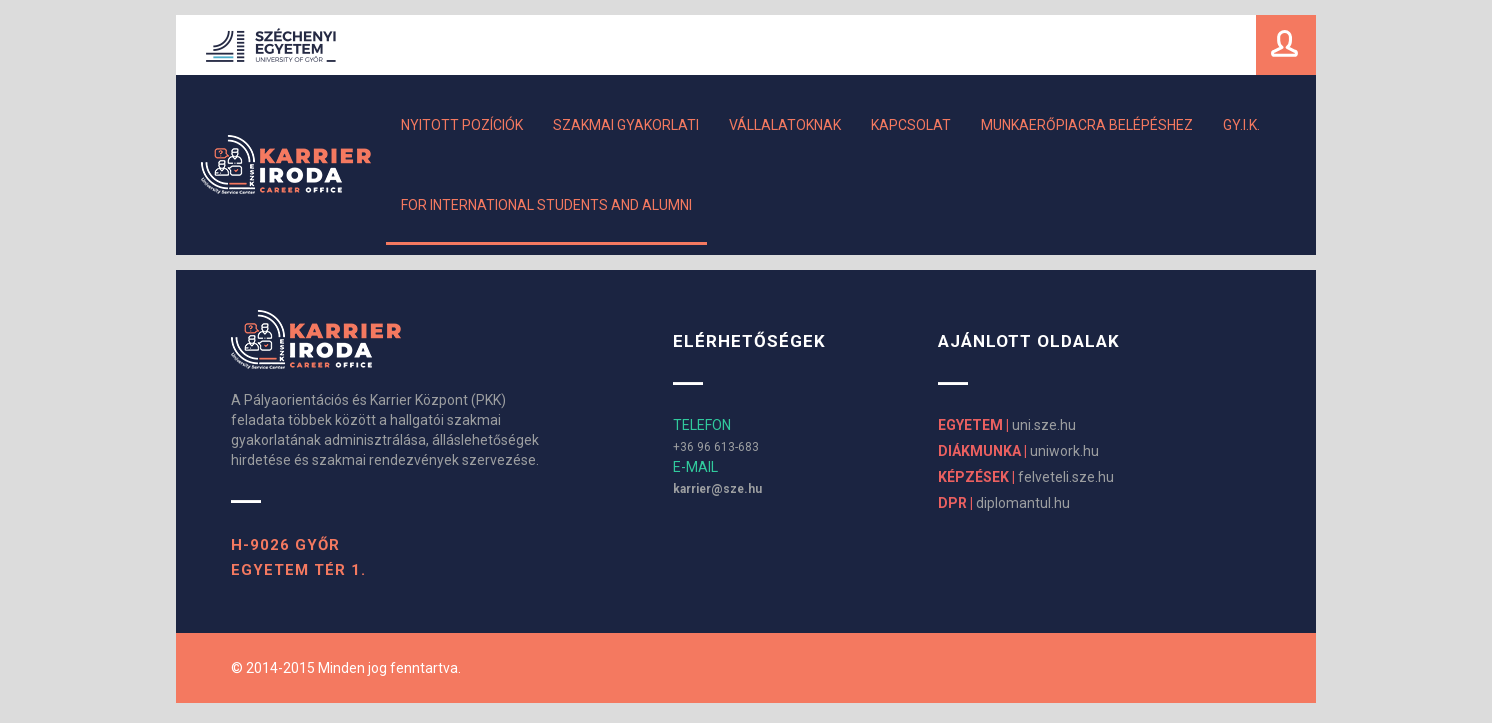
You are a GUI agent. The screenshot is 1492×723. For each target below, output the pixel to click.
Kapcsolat (911, 125)
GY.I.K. (1241, 125)
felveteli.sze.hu (1026, 477)
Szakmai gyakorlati (626, 125)
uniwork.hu (1018, 451)
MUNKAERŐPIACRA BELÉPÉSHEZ (1087, 125)
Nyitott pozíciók (462, 125)
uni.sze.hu (1007, 425)
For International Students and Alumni (546, 205)
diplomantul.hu (1004, 503)
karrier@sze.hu (717, 489)
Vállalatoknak (785, 125)
